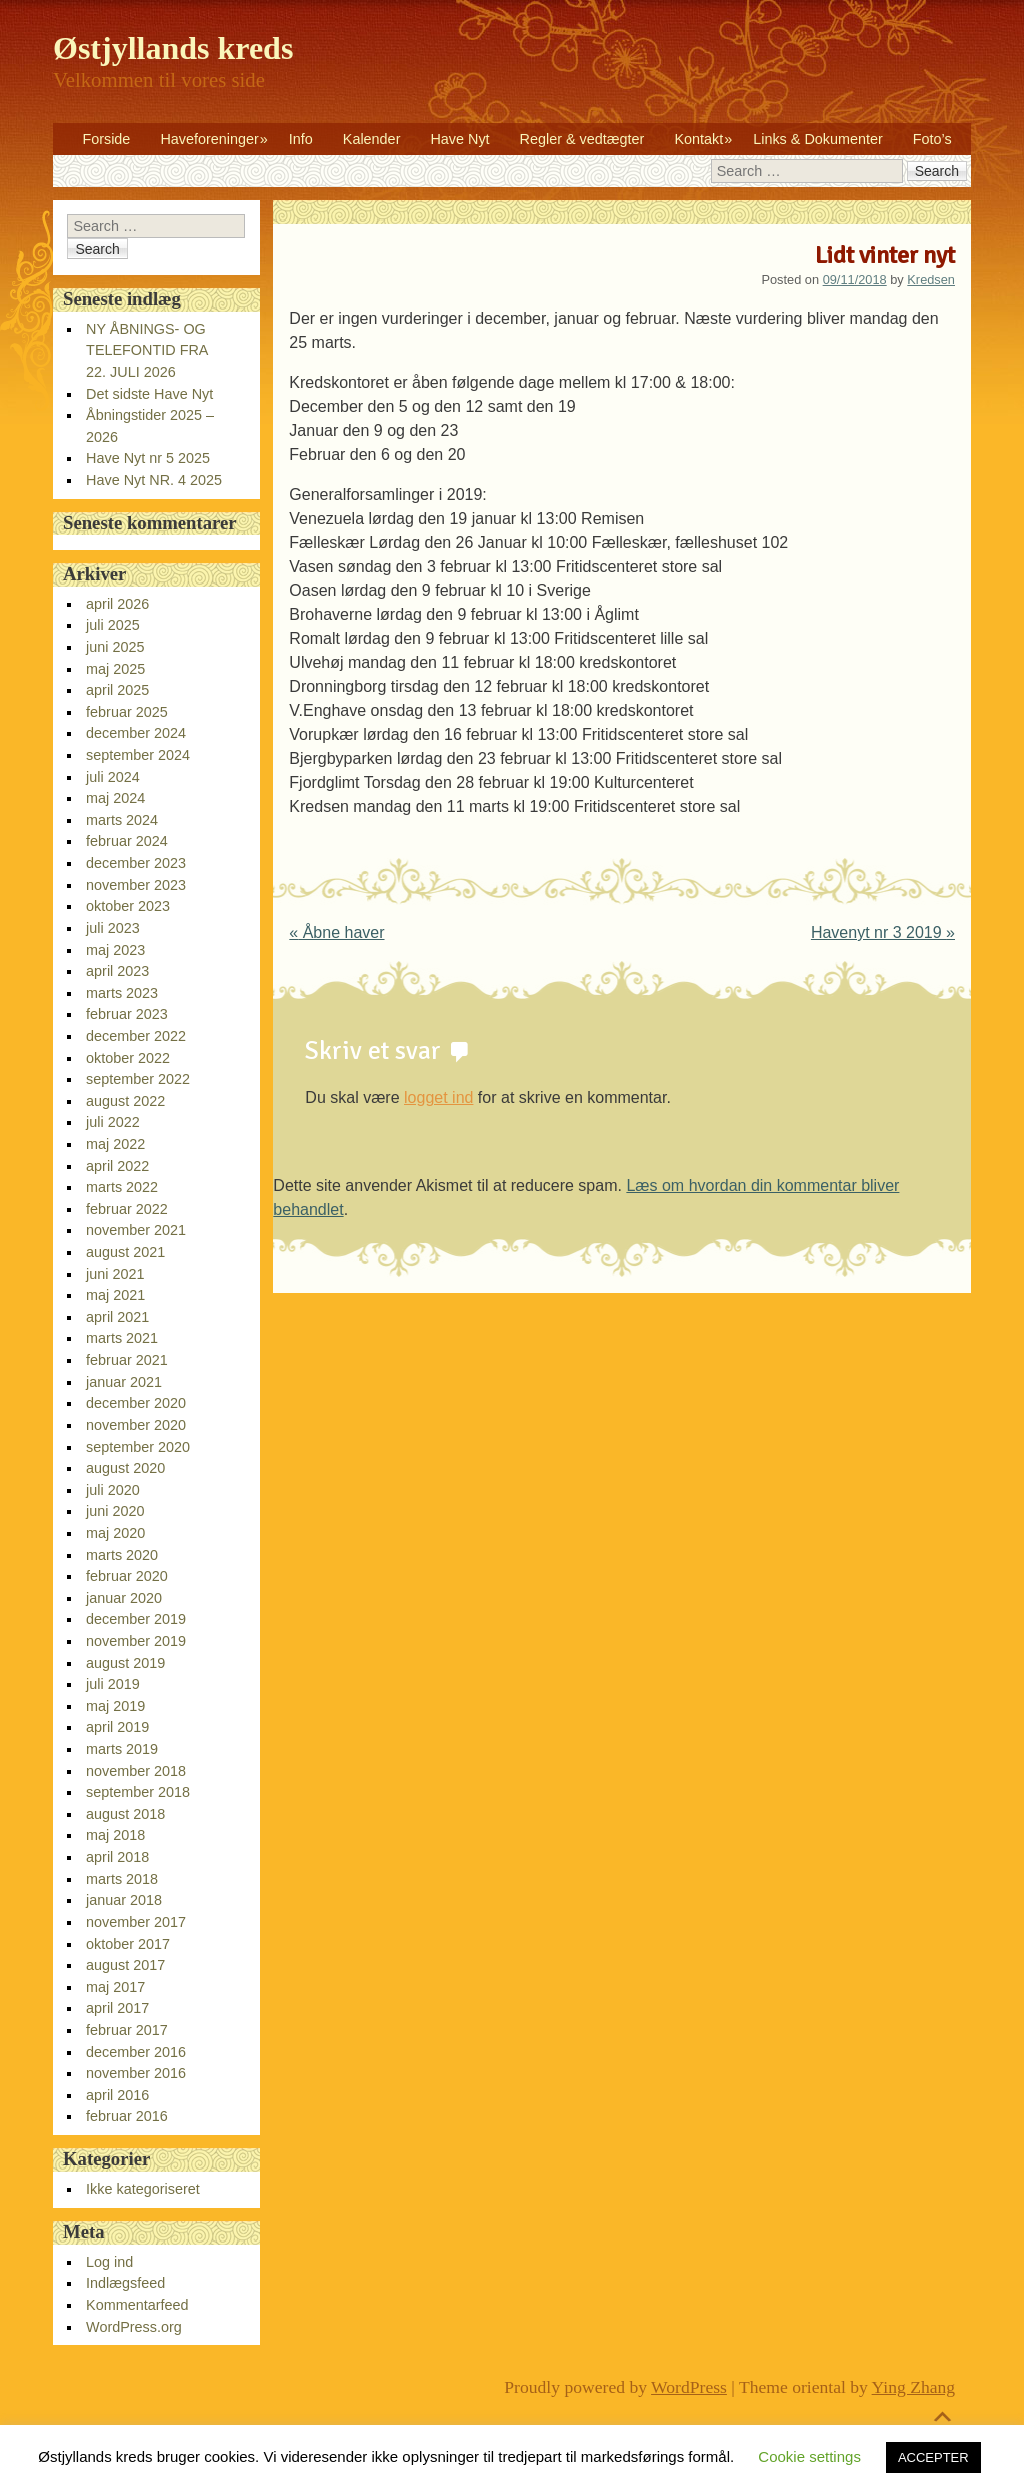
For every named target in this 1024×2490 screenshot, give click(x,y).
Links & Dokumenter (818, 139)
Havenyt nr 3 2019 (883, 932)
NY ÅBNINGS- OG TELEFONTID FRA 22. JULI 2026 (147, 350)
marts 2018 (122, 1879)
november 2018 (136, 1771)
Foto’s (932, 139)
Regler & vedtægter (582, 139)
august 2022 (125, 1101)
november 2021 (136, 1230)
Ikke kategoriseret (143, 2189)
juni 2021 (115, 1274)
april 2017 (117, 2008)
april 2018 (117, 1857)
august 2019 (125, 1663)
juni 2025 (115, 647)
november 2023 (136, 885)
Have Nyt (459, 139)
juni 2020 (115, 1511)
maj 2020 (115, 1533)
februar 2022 (127, 1209)
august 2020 (125, 1468)
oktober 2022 (128, 1058)
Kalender (372, 139)
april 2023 (117, 971)
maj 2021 (115, 1295)
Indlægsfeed (125, 2283)
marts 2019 (122, 1749)
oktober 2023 (128, 906)
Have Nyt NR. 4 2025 (154, 480)
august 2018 (125, 1814)
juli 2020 (113, 1490)
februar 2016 (127, 2116)
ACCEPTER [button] (933, 2457)
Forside (106, 139)
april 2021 (117, 1317)
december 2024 (136, 733)
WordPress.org (134, 2327)
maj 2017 (115, 1987)
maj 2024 (115, 798)
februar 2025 (127, 712)
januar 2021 (124, 1382)
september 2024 (138, 755)
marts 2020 (122, 1555)
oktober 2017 (128, 1944)
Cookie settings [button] (809, 2456)
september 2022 (138, 1079)
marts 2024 (122, 820)
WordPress (689, 2387)
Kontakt (698, 139)
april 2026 (117, 604)
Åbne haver (336, 932)
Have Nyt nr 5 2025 (148, 458)
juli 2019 (113, 1684)
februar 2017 (127, 2030)
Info (301, 139)
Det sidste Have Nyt (149, 394)
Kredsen (931, 279)
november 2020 (136, 1425)
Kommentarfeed (137, 2305)
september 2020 (138, 1447)
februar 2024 (127, 841)
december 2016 (136, 2052)
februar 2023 (127, 1014)
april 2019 (117, 1727)
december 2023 (136, 863)
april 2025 (117, 690)
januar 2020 (124, 1598)
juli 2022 (113, 1122)
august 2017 (125, 1965)
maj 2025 (115, 669)
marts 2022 (122, 1187)
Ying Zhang (914, 2387)
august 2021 (125, 1252)
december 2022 (136, 1036)
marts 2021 (122, 1338)
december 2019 (136, 1619)
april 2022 (117, 1166)
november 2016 (136, 2073)
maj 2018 (115, 1835)
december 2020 (136, 1403)
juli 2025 (113, 625)
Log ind (109, 2262)
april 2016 (117, 2095)
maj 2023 (115, 950)
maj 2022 (115, 1144)
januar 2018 (124, 1900)
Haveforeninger (209, 139)
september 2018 (138, 1792)
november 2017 (136, 1922)
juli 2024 (113, 777)
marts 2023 (122, 993)
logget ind (438, 1097)
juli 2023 (113, 928)
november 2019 (136, 1641)
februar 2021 (127, 1360)
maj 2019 (115, 1706)
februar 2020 (127, 1576)
